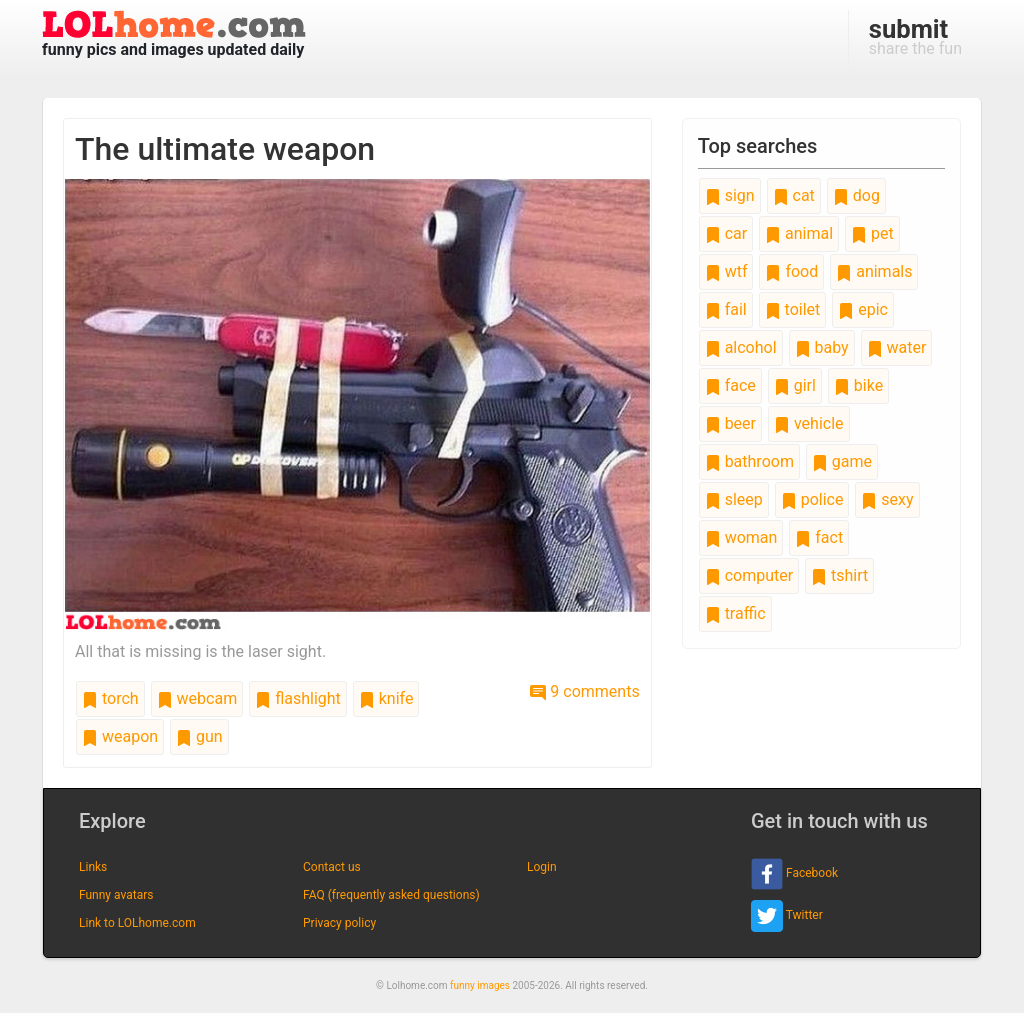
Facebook (794, 874)
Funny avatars (116, 895)
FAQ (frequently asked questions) (391, 895)
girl (795, 385)
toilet (793, 309)
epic (863, 309)
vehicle (809, 423)
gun (199, 736)
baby (822, 347)
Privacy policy (339, 923)
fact (819, 537)
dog (856, 195)
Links (93, 867)
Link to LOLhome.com (137, 923)
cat (794, 195)
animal (799, 233)
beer (730, 423)
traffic (735, 613)
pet (872, 233)
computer (749, 575)
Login (542, 867)
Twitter (787, 916)
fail (726, 309)
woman (741, 537)
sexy (887, 499)
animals (874, 271)
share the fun (915, 36)
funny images (480, 985)
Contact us (332, 867)
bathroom (749, 461)
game (842, 461)
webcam (197, 698)
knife (386, 698)
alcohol (741, 347)
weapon (120, 736)
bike (858, 385)
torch (110, 698)
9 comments (584, 691)
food (791, 271)
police (812, 499)
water (897, 347)
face (730, 385)
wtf (726, 271)
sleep (734, 499)
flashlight (298, 698)
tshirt (839, 575)
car (726, 233)
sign (730, 195)
